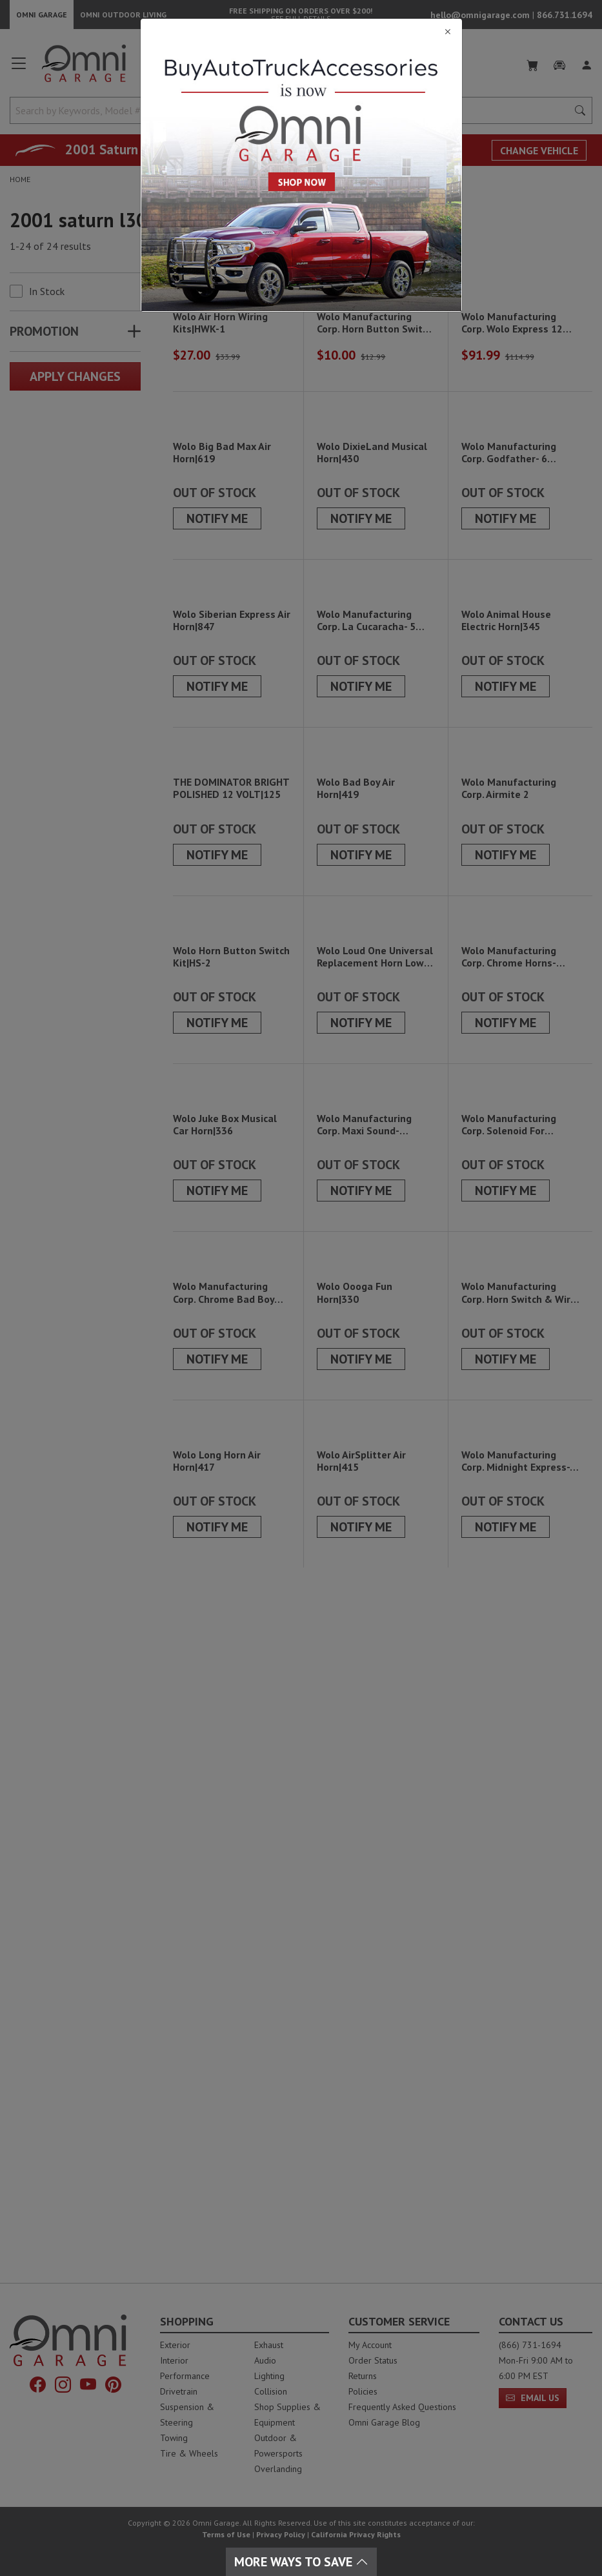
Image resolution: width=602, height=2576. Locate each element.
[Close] (301, 32)
